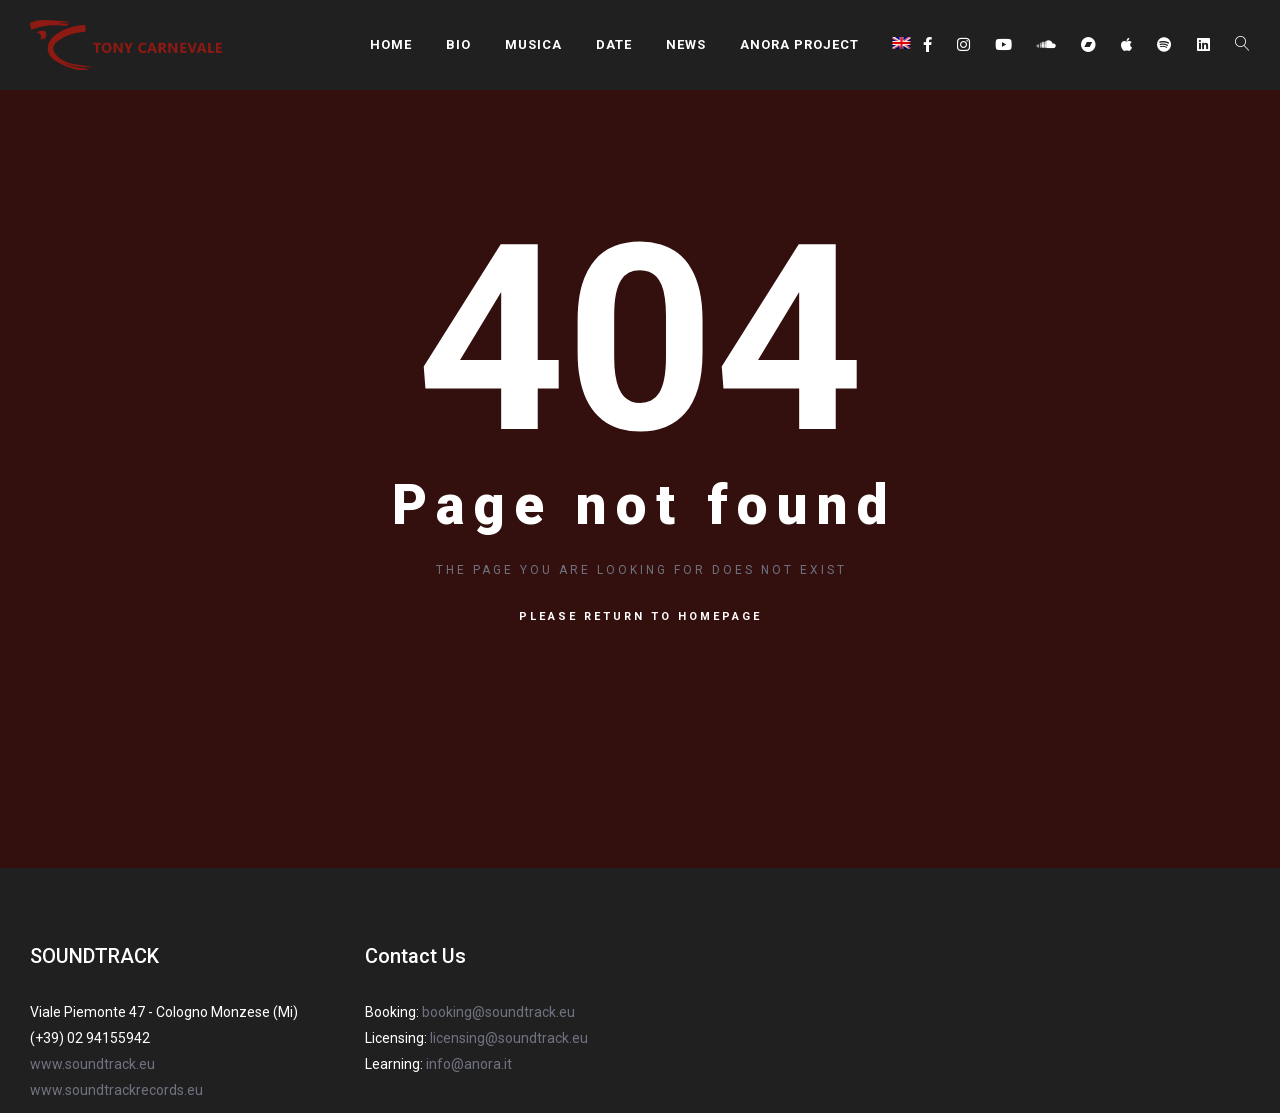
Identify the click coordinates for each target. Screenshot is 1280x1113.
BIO (458, 44)
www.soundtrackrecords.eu (116, 1090)
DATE (614, 44)
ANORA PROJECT (799, 44)
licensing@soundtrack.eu (509, 1038)
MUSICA (533, 44)
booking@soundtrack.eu (498, 1012)
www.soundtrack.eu (92, 1064)
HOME (391, 44)
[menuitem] (902, 43)
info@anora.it (469, 1064)
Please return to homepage (640, 616)
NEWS (686, 44)
